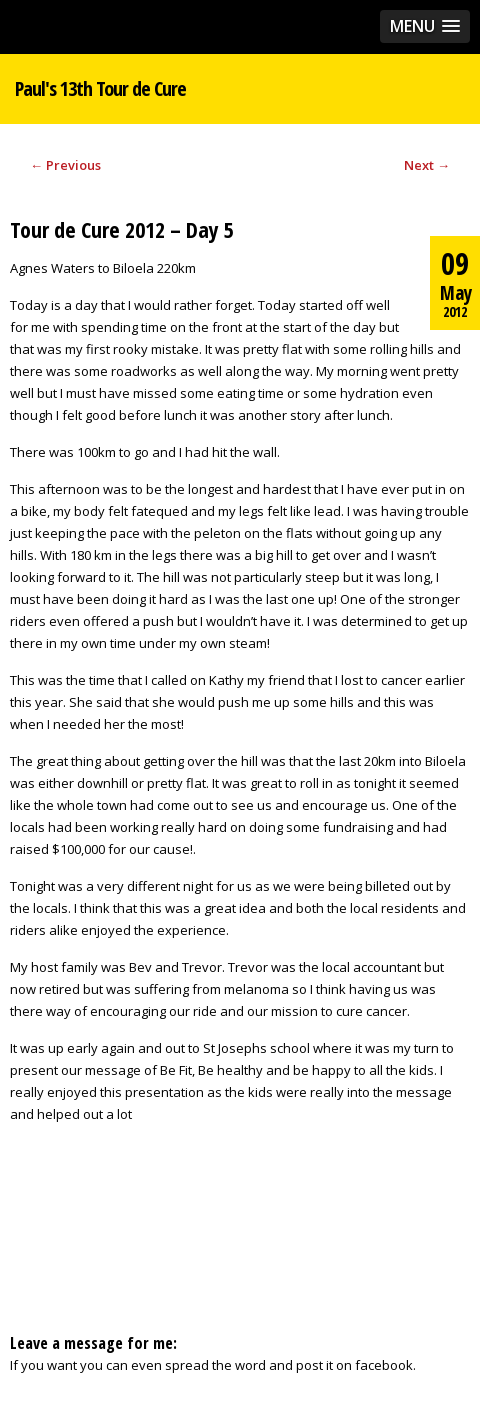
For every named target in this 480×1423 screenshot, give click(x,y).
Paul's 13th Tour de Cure (100, 88)
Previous (65, 165)
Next (427, 165)
